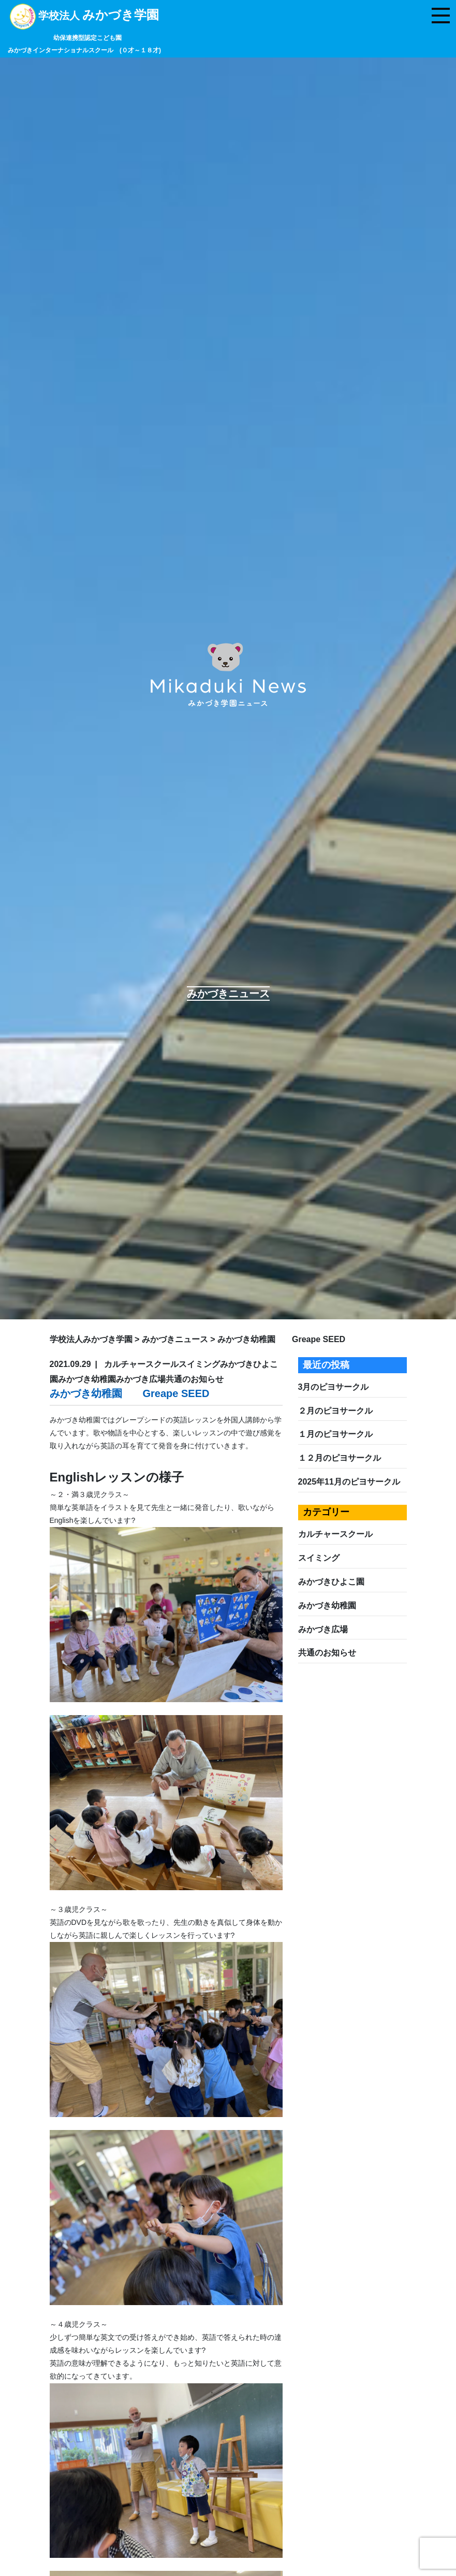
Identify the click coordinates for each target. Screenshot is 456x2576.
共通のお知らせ (327, 1652)
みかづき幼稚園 (327, 1605)
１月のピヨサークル (335, 1434)
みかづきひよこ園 (331, 1581)
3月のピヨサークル (333, 1387)
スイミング (319, 1557)
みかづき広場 (323, 1629)
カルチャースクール (335, 1534)
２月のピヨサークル (335, 1410)
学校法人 (84, 32)
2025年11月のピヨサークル (349, 1481)
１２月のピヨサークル (339, 1458)
